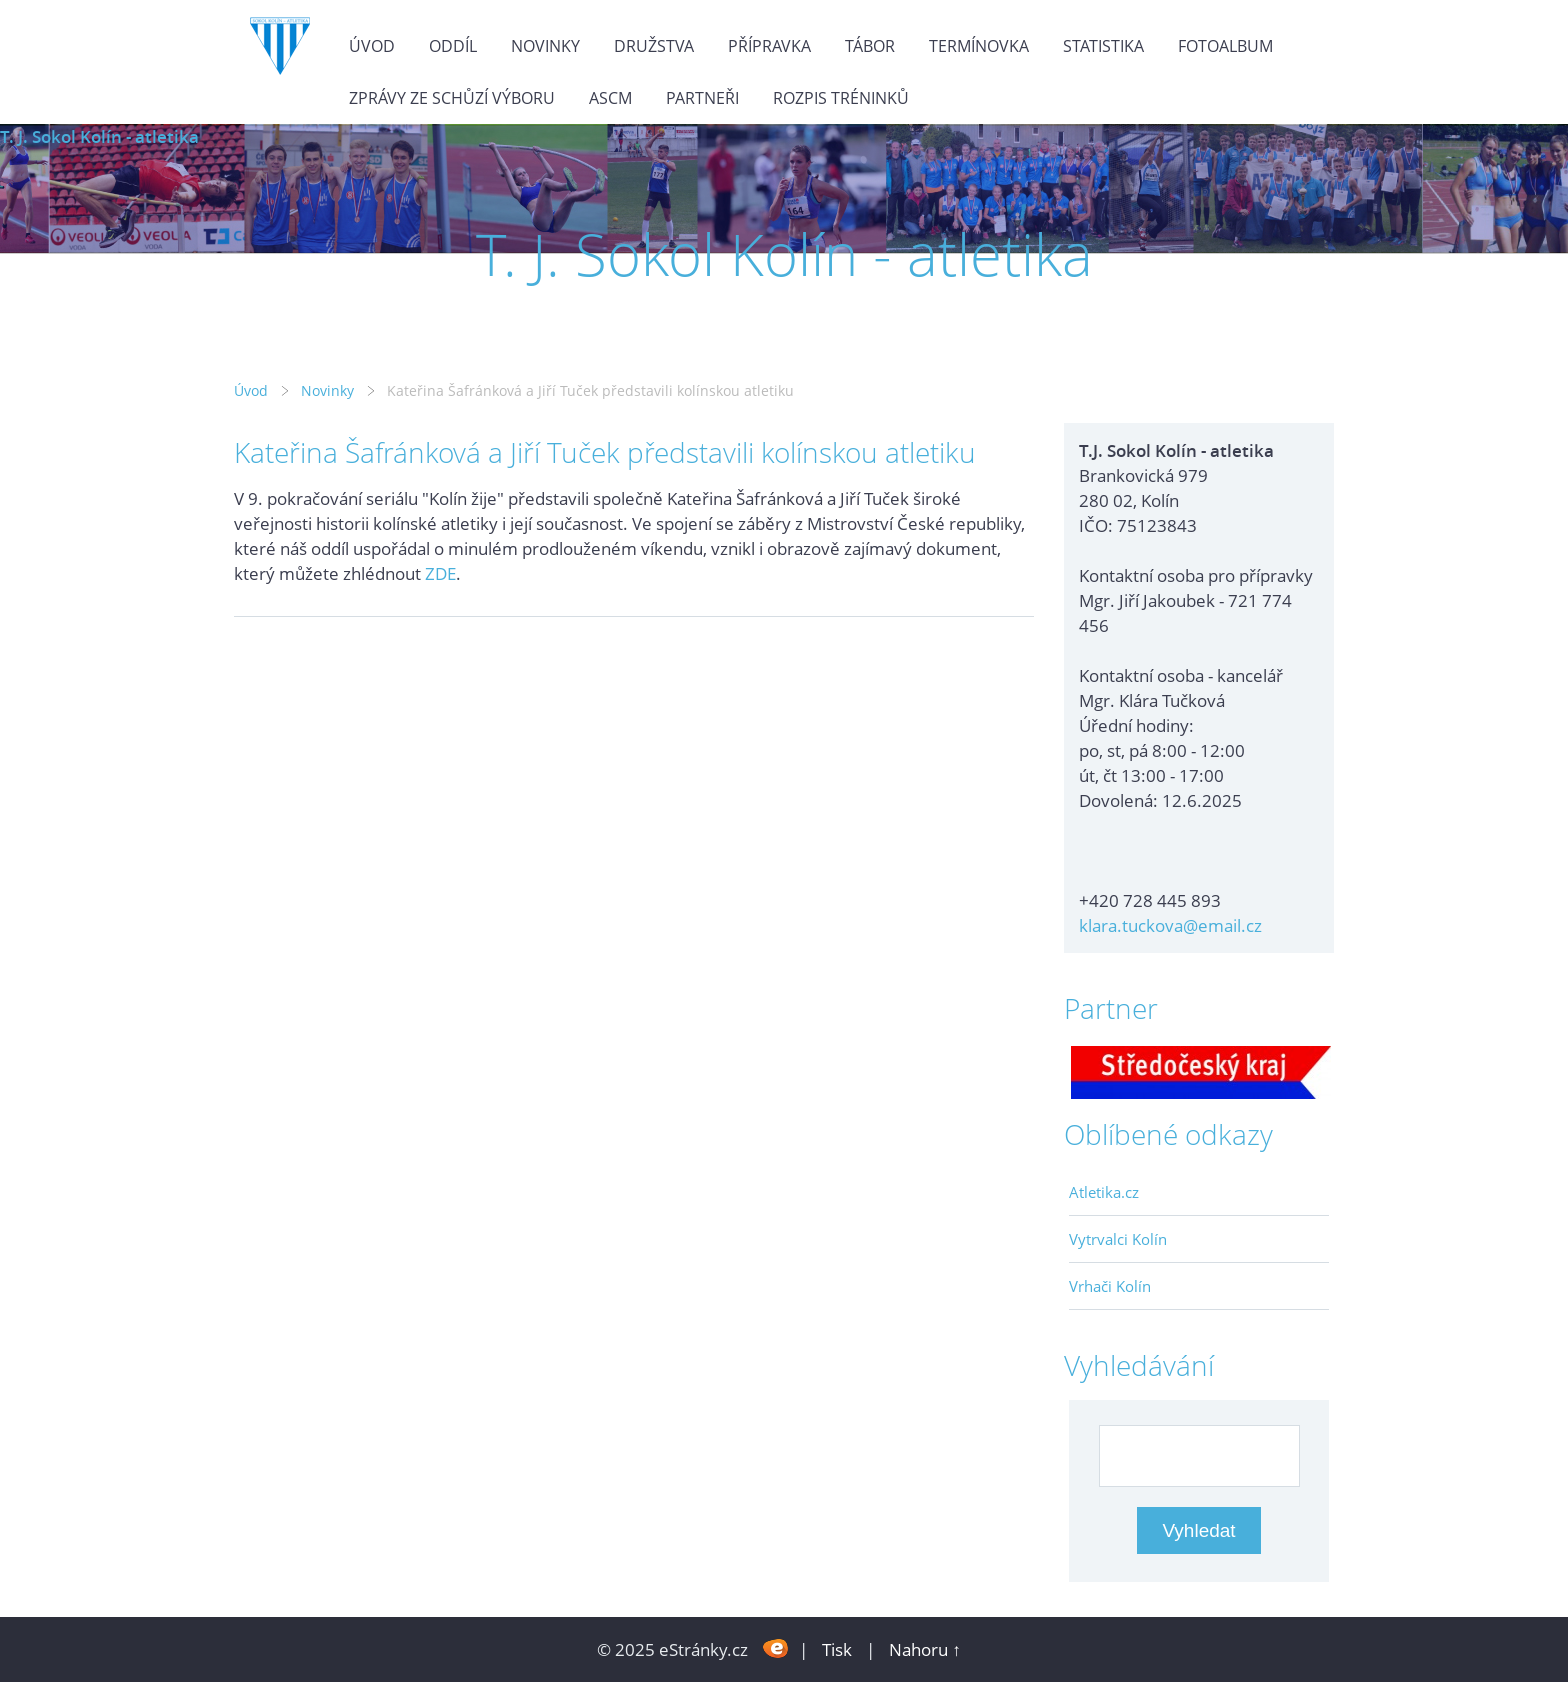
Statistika (1103, 46)
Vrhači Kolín (1110, 1286)
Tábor (870, 46)
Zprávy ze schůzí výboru (452, 98)
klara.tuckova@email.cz (1170, 925)
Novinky (545, 46)
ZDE (440, 573)
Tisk (837, 1649)
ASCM (610, 98)
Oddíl (453, 46)
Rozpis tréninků (841, 98)
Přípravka (769, 46)
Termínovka (979, 46)
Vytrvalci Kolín (1118, 1239)
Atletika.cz (1104, 1192)
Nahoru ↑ (925, 1649)
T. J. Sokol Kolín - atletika (99, 136)
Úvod (372, 46)
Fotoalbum (1225, 46)
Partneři (702, 98)
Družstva (654, 46)
